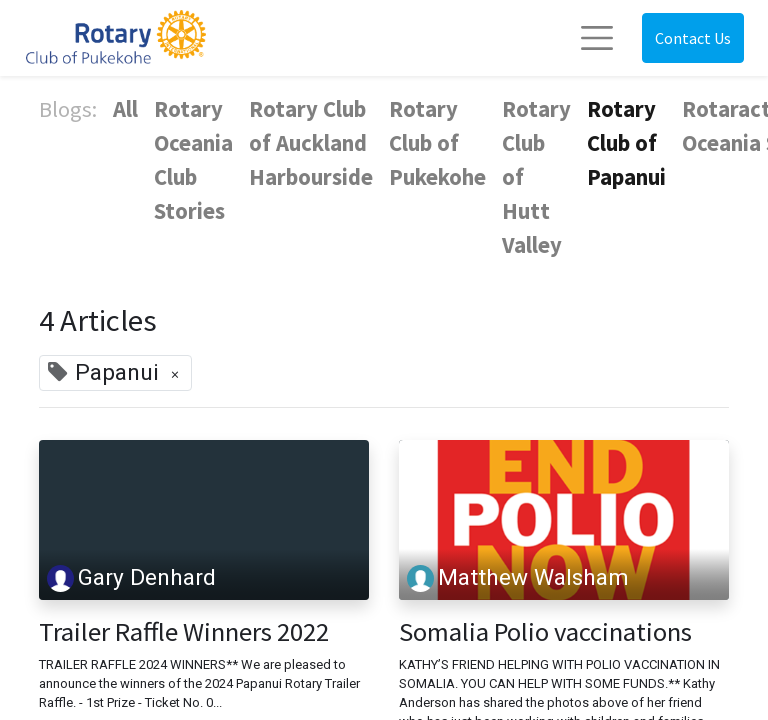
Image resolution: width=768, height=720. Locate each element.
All (125, 109)
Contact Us (693, 38)
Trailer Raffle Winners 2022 (184, 632)
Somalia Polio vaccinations (545, 632)
